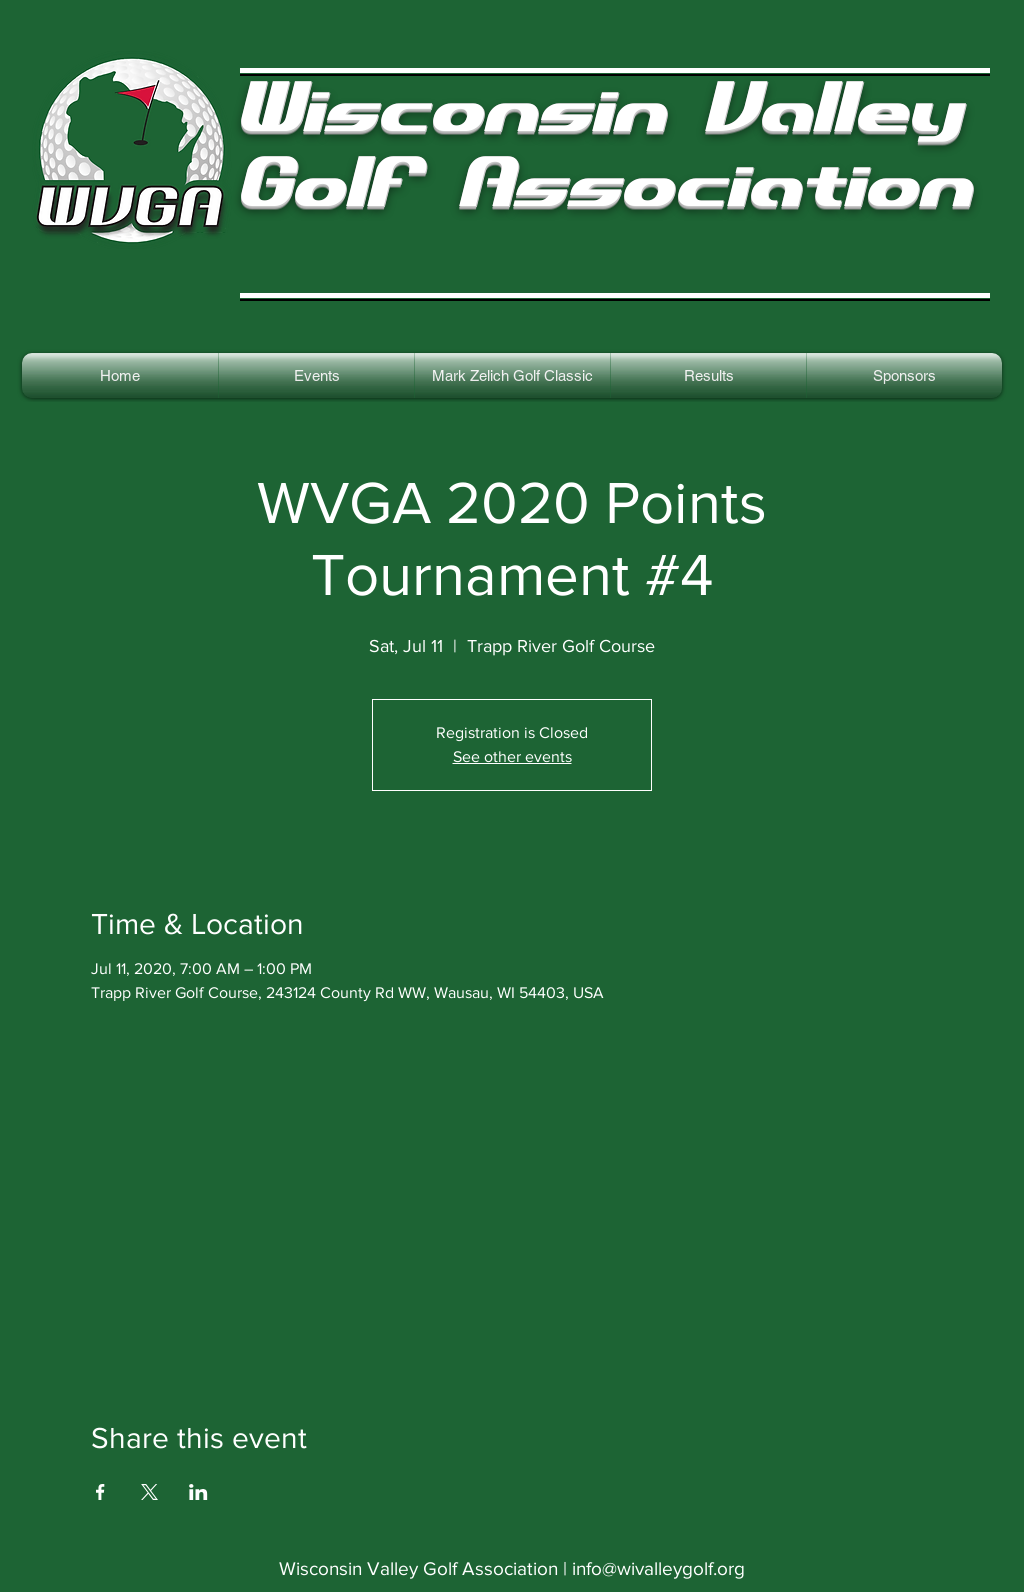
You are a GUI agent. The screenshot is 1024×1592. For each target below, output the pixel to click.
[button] (708, 375)
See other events (512, 756)
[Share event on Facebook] (100, 1492)
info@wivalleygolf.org (658, 1568)
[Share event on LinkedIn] (198, 1492)
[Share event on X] (149, 1492)
